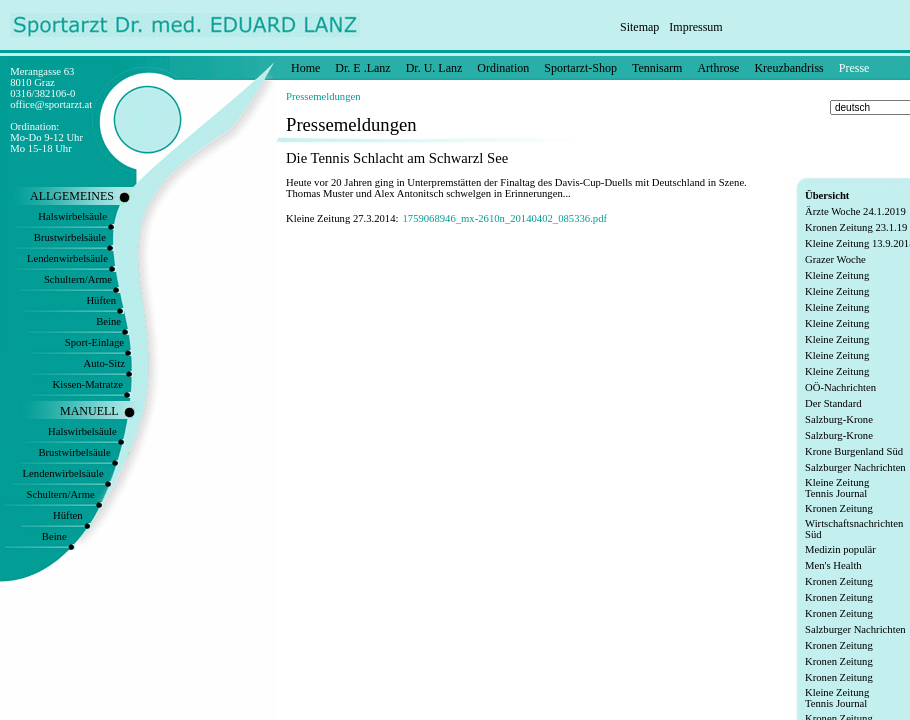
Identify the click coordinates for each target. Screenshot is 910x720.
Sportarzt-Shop (580, 68)
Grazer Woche (835, 259)
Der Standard (833, 403)
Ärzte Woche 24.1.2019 (855, 211)
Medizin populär (840, 549)
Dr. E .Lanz (362, 68)
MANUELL (89, 411)
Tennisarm (657, 68)
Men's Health (833, 565)
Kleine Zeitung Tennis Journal (837, 488)
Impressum (695, 27)
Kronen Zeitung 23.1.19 (856, 227)
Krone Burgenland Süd (854, 451)
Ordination (503, 68)
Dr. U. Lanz (434, 68)
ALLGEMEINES (72, 196)
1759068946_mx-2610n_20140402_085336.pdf (504, 218)
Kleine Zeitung (837, 275)
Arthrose (718, 68)
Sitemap (639, 27)
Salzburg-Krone (839, 419)
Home (305, 68)
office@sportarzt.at (51, 104)
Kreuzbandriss (788, 68)
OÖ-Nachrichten (840, 387)
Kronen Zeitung (839, 508)
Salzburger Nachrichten (855, 467)
